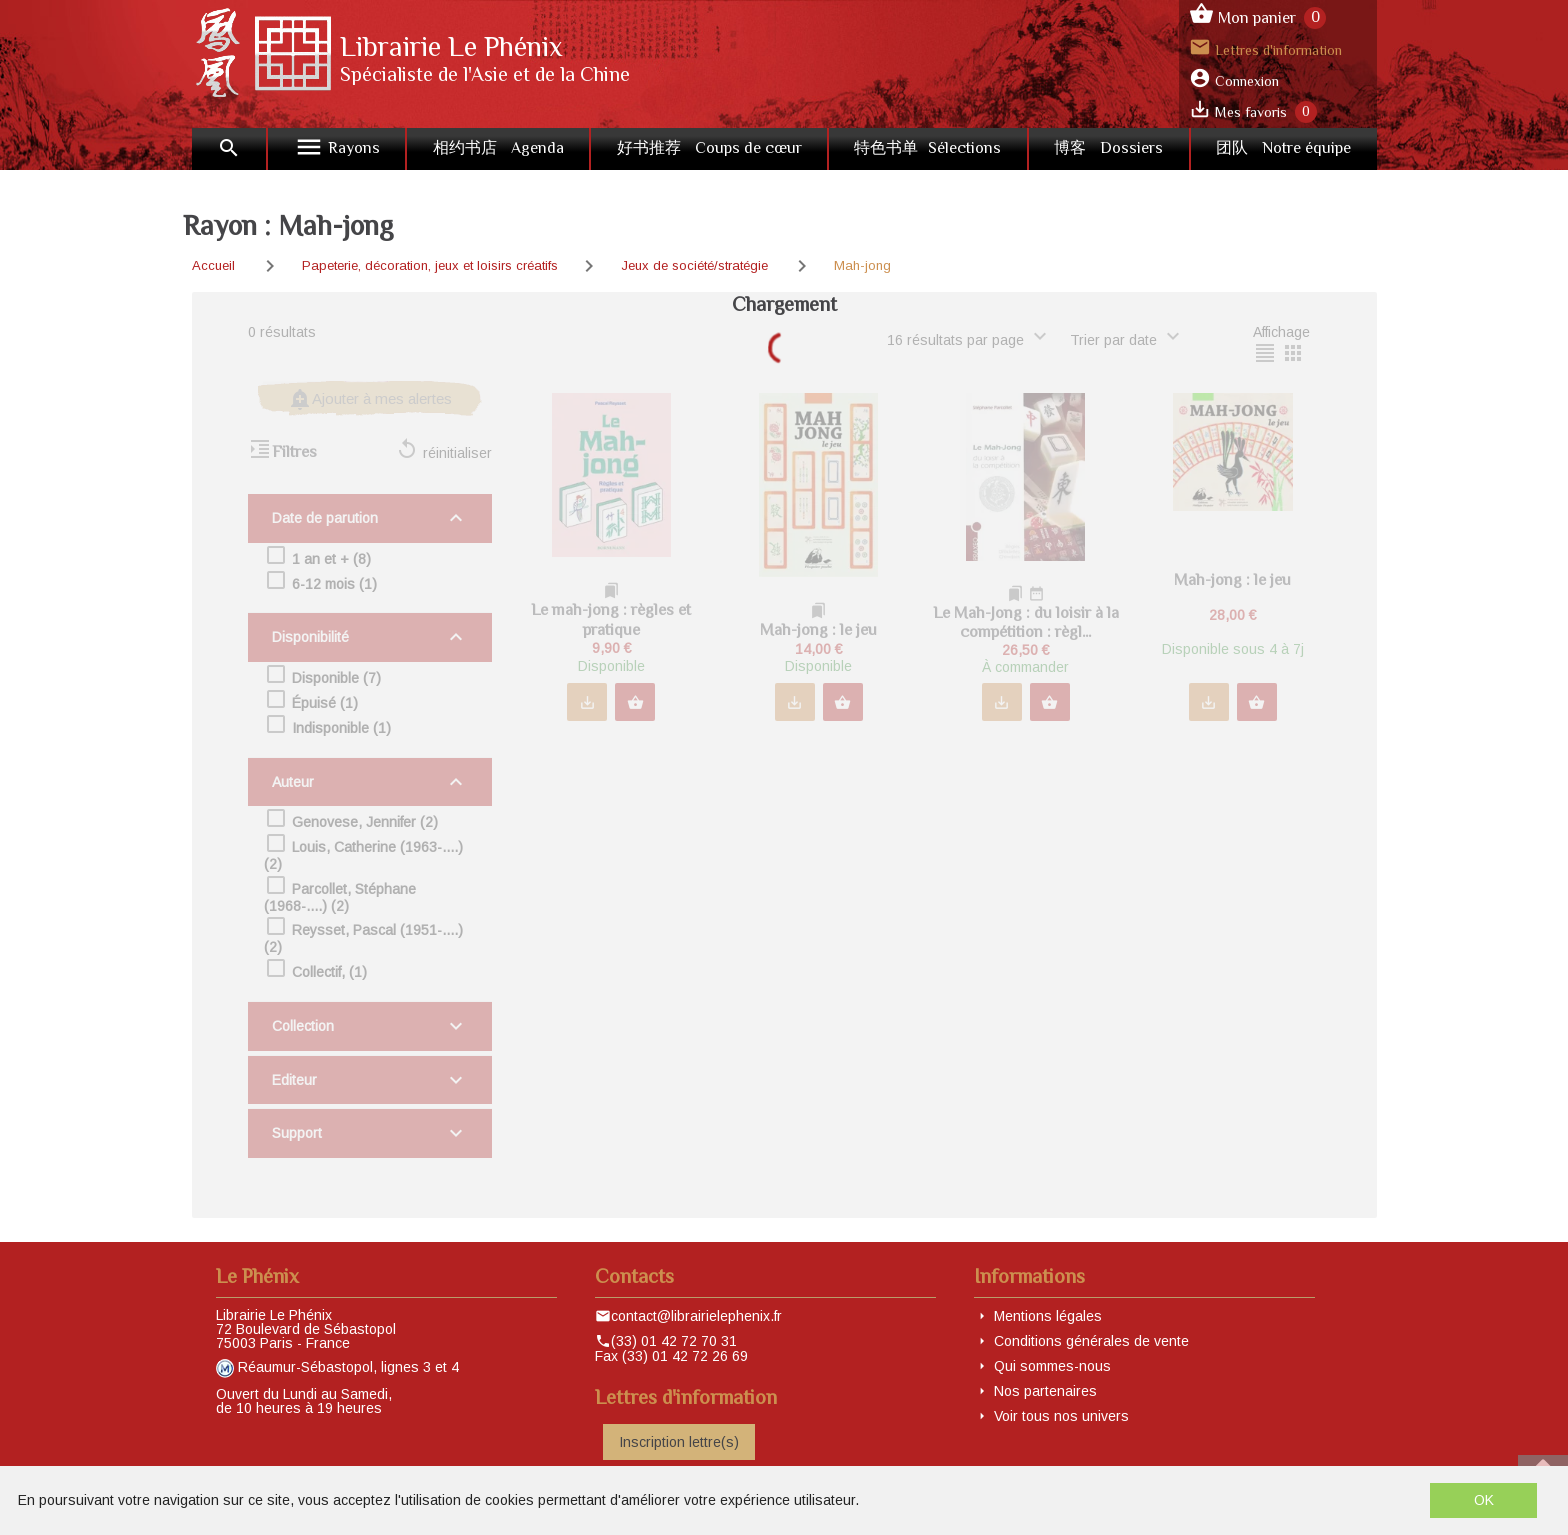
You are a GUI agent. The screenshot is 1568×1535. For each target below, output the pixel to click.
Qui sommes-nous (1052, 1366)
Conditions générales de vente (1091, 1341)
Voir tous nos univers (1061, 1416)
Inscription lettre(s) (679, 1442)
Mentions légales (1048, 1316)
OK (1484, 1500)
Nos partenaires (1045, 1391)
